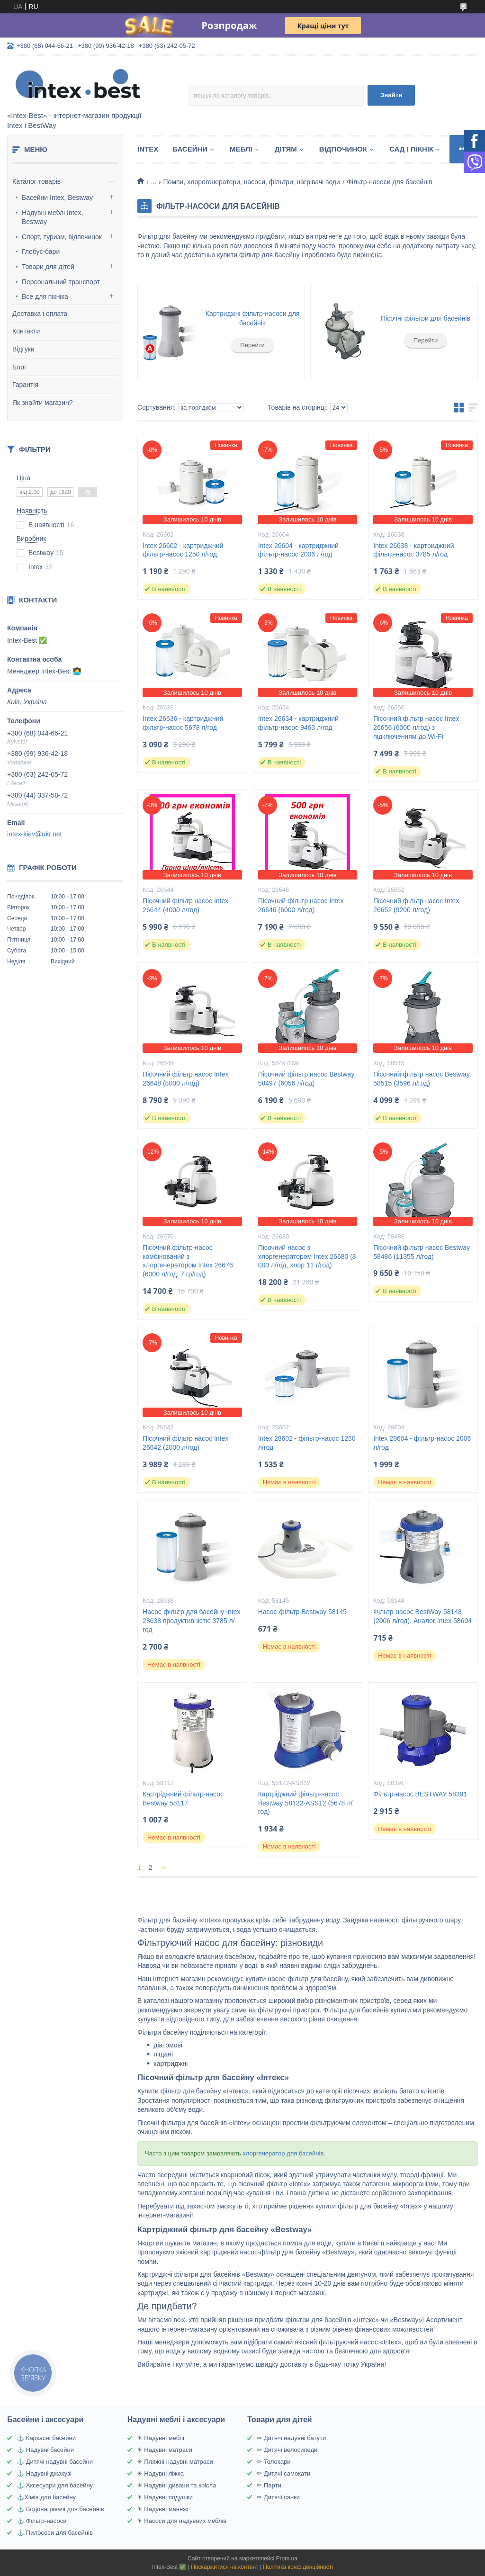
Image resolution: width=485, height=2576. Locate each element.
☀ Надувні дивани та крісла (176, 2485)
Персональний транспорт (61, 282)
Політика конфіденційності (298, 2567)
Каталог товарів (36, 181)
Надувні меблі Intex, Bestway (52, 217)
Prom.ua (286, 2558)
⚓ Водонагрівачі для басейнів (60, 2509)
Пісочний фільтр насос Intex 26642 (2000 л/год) (185, 1443)
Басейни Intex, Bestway (57, 197)
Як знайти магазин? (42, 402)
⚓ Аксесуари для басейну (55, 2485)
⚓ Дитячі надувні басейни (55, 2461)
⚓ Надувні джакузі (44, 2473)
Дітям (286, 149)
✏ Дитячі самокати (283, 2473)
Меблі (241, 149)
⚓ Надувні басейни (45, 2449)
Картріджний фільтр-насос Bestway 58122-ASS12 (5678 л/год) (305, 1803)
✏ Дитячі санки (278, 2497)
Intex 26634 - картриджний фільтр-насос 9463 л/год (298, 723)
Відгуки (23, 349)
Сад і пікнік (411, 149)
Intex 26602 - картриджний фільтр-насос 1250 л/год (183, 550)
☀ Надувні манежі (163, 2509)
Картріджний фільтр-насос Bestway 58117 (183, 1798)
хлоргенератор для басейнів (282, 2153)
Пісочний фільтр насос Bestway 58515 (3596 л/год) (421, 1078)
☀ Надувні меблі (160, 2437)
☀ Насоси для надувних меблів (182, 2520)
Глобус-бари (41, 251)
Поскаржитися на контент (224, 2567)
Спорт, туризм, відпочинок (62, 237)
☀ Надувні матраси (164, 2449)
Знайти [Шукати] (391, 95)
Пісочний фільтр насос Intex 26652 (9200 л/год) (416, 905)
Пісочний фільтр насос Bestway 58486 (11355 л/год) (421, 1252)
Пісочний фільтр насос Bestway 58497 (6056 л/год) (306, 1078)
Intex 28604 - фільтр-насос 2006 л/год (422, 1443)
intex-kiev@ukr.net (34, 834)
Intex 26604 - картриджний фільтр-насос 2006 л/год (298, 550)
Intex (147, 149)
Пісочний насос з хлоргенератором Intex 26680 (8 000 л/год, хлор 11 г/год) (307, 1256)
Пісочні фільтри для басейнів (425, 318)
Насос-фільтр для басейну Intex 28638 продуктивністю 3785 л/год (191, 1621)
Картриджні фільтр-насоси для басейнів (253, 318)
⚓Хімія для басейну (46, 2497)
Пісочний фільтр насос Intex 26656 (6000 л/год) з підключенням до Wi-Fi (416, 727)
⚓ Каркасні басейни (46, 2437)
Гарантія (25, 384)
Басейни (189, 149)
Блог (19, 367)
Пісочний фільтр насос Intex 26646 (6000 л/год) (301, 905)
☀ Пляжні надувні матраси (175, 2461)
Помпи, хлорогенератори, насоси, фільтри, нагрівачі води (251, 182)
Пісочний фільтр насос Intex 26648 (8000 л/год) (185, 1078)
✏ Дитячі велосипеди (287, 2449)
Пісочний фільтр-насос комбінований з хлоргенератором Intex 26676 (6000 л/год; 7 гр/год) (188, 1261)
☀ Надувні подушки (165, 2497)
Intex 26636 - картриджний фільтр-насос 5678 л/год (183, 723)
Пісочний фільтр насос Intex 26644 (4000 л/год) (185, 905)
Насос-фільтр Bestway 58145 (302, 1612)
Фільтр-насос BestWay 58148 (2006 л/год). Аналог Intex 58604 (422, 1616)
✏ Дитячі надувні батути (291, 2437)
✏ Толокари (273, 2461)
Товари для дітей (48, 266)
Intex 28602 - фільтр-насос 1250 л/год (307, 1443)
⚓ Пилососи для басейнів (55, 2532)
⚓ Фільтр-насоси (41, 2520)
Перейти (252, 345)
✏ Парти (269, 2485)
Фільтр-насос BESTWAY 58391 (420, 1794)
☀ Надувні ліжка (160, 2473)
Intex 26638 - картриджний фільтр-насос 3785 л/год (413, 550)
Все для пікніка (45, 296)
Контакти (26, 331)
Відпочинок (343, 149)
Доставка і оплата (39, 313)
